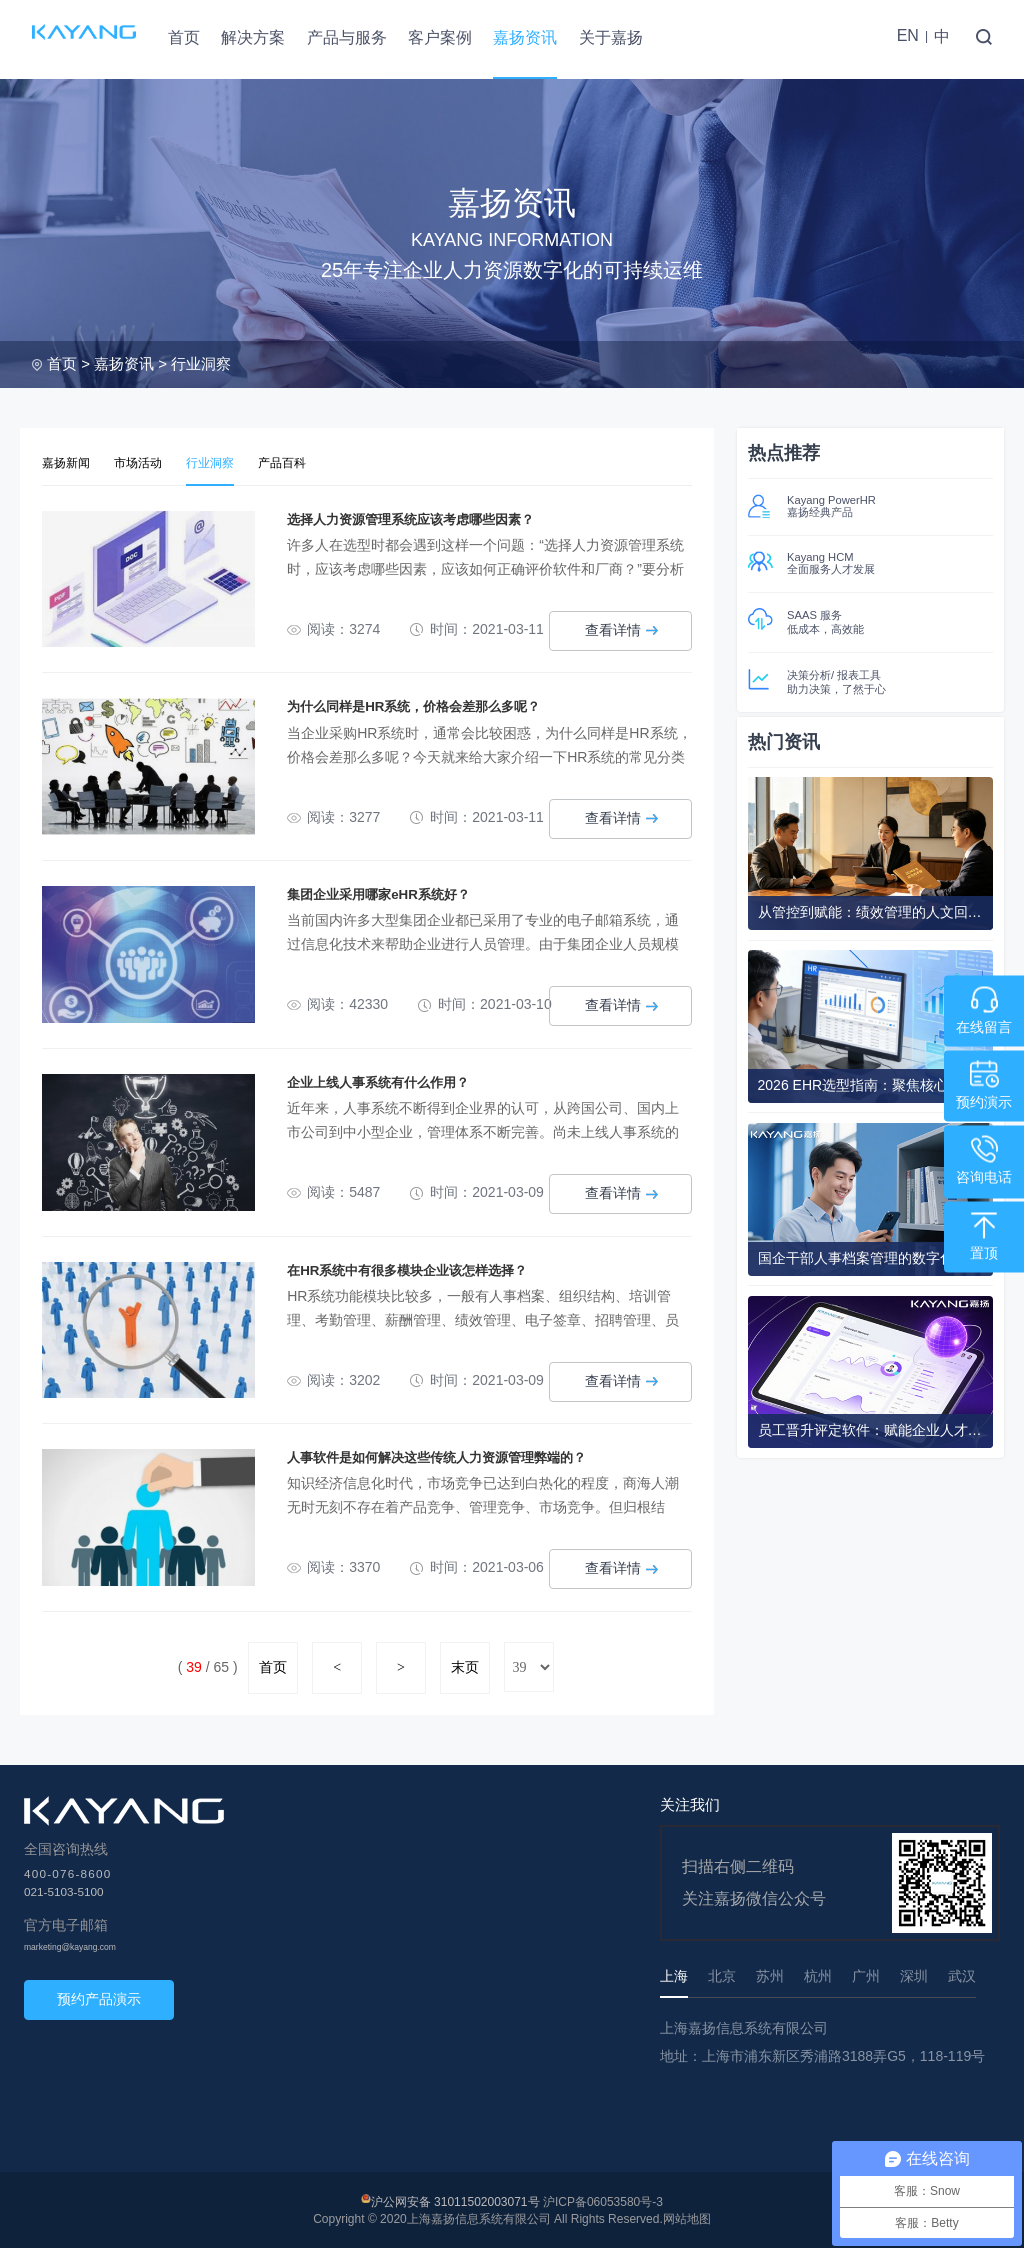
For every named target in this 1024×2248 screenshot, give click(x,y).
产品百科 (296, 462)
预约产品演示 (99, 1997)
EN (908, 35)
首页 (184, 37)
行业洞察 (201, 363)
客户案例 (440, 37)
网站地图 (687, 2217)
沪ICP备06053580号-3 (603, 2200)
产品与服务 (347, 37)
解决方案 (253, 37)
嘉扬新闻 (68, 462)
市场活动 (144, 462)
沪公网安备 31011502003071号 (455, 2200)
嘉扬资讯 (525, 37)
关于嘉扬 (611, 37)
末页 (465, 1665)
